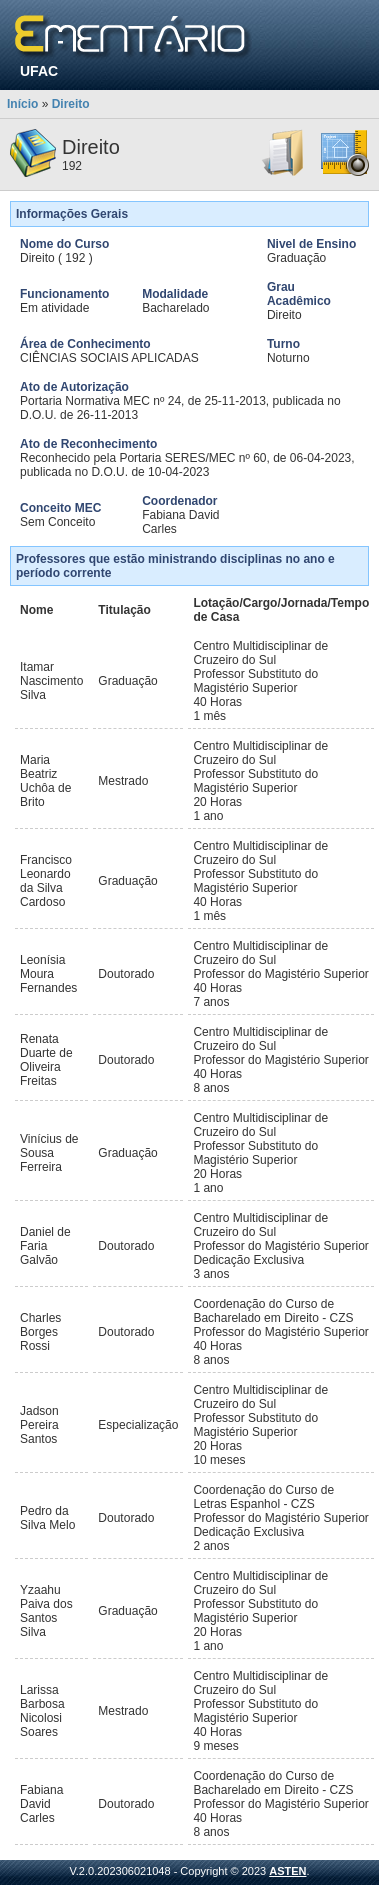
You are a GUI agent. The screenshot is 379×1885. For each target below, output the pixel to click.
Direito (71, 104)
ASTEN (287, 1871)
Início (22, 104)
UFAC (39, 71)
